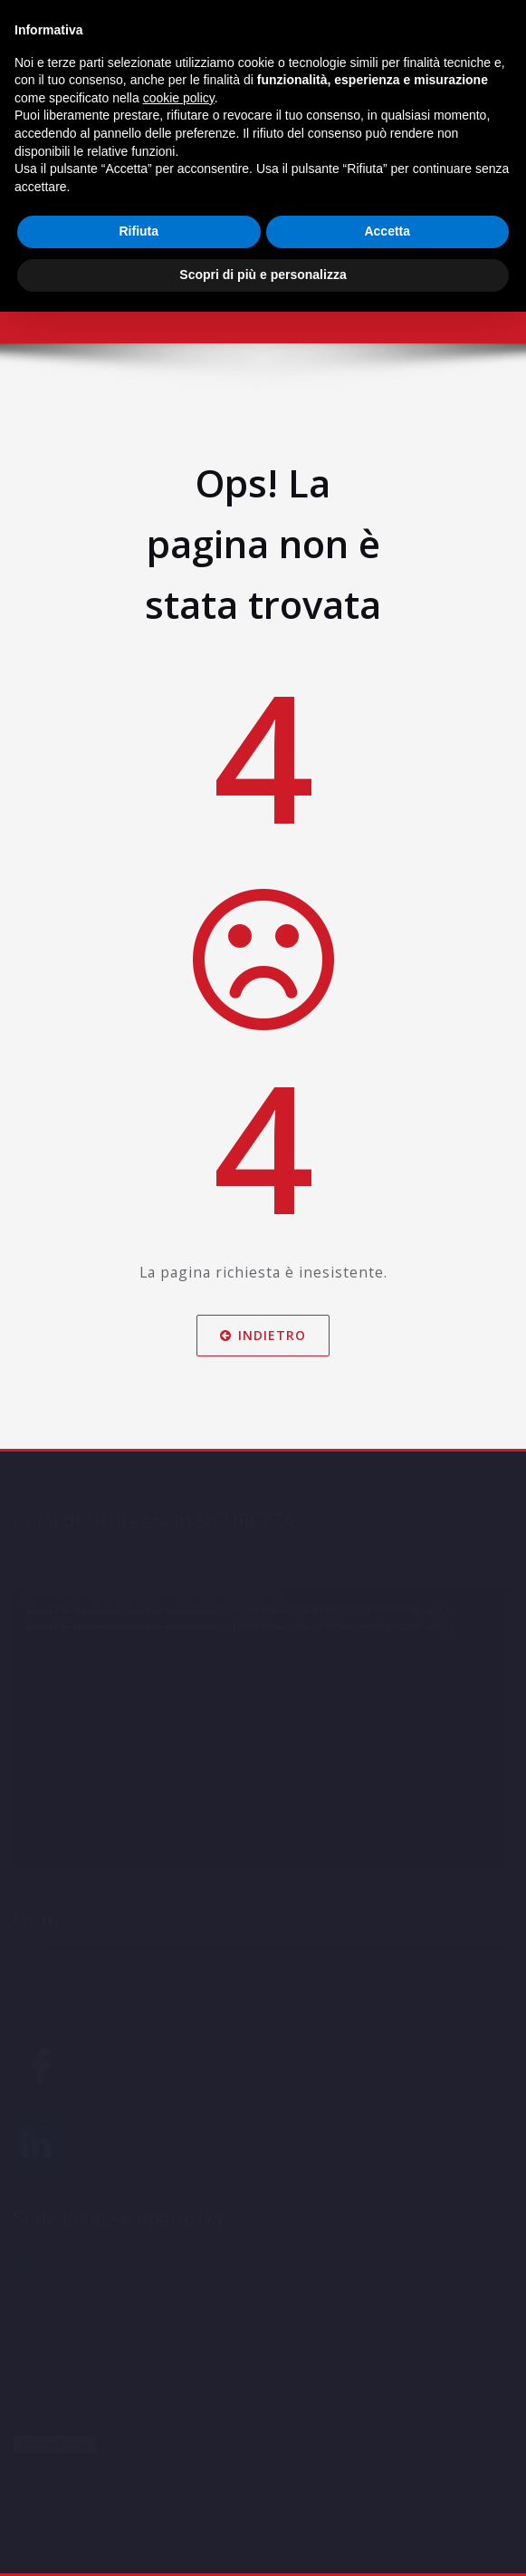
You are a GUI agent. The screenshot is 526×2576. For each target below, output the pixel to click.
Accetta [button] (387, 231)
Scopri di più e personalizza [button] (262, 274)
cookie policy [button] (179, 98)
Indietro (263, 1334)
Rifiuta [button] (138, 231)
